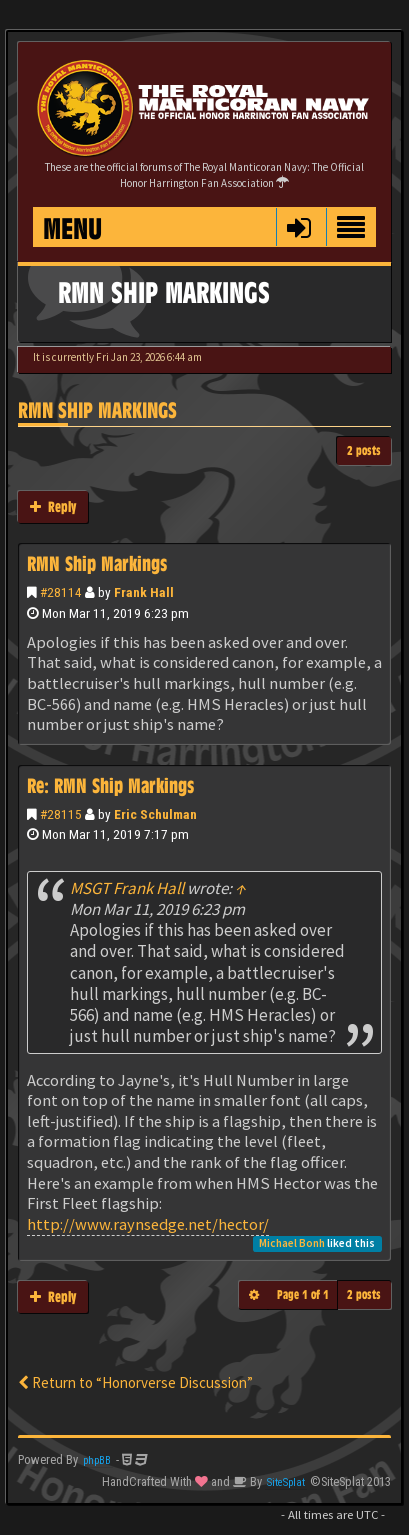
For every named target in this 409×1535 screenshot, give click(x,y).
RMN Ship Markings (97, 410)
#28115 (61, 814)
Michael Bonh (292, 1243)
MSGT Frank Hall (127, 888)
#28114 (61, 592)
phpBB (97, 1460)
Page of (303, 1294)
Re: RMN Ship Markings (110, 786)
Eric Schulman (155, 814)
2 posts (364, 450)
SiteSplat (286, 1482)
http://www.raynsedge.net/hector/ (148, 1224)
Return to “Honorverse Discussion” (135, 1382)
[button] (298, 227)
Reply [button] (53, 506)
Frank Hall (144, 592)
